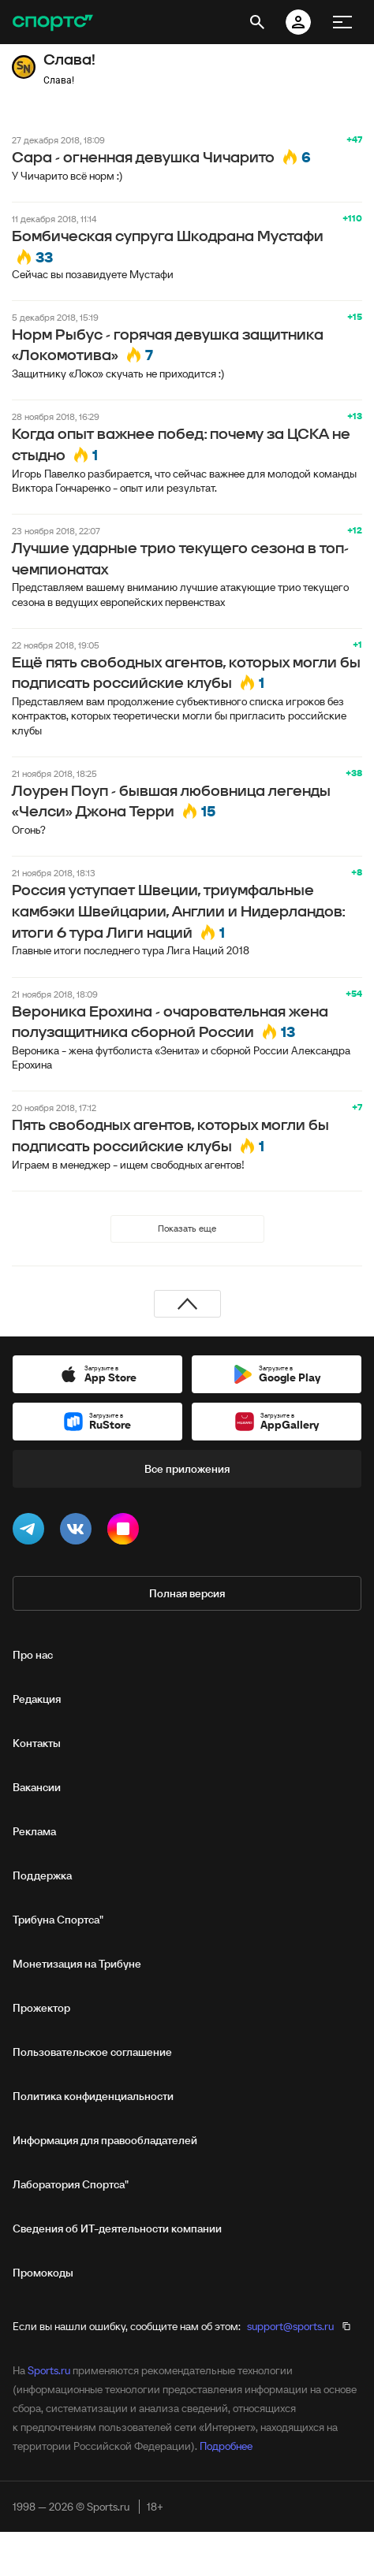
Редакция (37, 1699)
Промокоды (43, 2273)
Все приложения (187, 1469)
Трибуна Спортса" (58, 1919)
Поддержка (42, 1875)
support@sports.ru (290, 2326)
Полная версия (187, 1593)
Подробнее (226, 2446)
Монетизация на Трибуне (77, 1964)
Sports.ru (49, 2370)
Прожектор (41, 2008)
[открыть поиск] (257, 22)
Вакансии (37, 1787)
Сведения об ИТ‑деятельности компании (117, 2228)
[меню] (342, 22)
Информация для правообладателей (105, 2140)
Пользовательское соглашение (92, 2052)
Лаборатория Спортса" (71, 2184)
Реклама (34, 1831)
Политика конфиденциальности (93, 2096)
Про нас (33, 1655)
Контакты (37, 1743)
